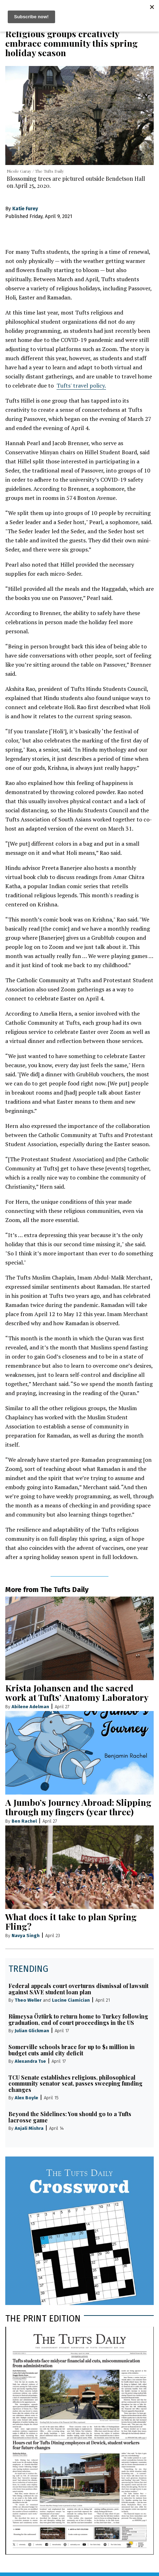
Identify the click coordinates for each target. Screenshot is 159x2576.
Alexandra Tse (30, 2061)
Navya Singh (26, 1935)
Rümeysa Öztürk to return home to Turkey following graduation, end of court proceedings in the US (78, 2019)
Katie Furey (25, 209)
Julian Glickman (32, 2030)
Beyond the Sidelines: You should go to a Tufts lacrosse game (69, 2117)
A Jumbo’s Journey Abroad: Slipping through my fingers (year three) (78, 1806)
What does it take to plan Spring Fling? (71, 1921)
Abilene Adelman (30, 1706)
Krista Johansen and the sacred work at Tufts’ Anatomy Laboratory (76, 1692)
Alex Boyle (26, 2097)
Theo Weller (28, 2000)
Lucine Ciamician (71, 2000)
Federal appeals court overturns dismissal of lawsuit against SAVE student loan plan (78, 1989)
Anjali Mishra (29, 2128)
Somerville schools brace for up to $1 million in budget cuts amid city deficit (71, 2050)
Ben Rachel (24, 1821)
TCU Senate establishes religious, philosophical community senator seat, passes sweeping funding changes (75, 2084)
